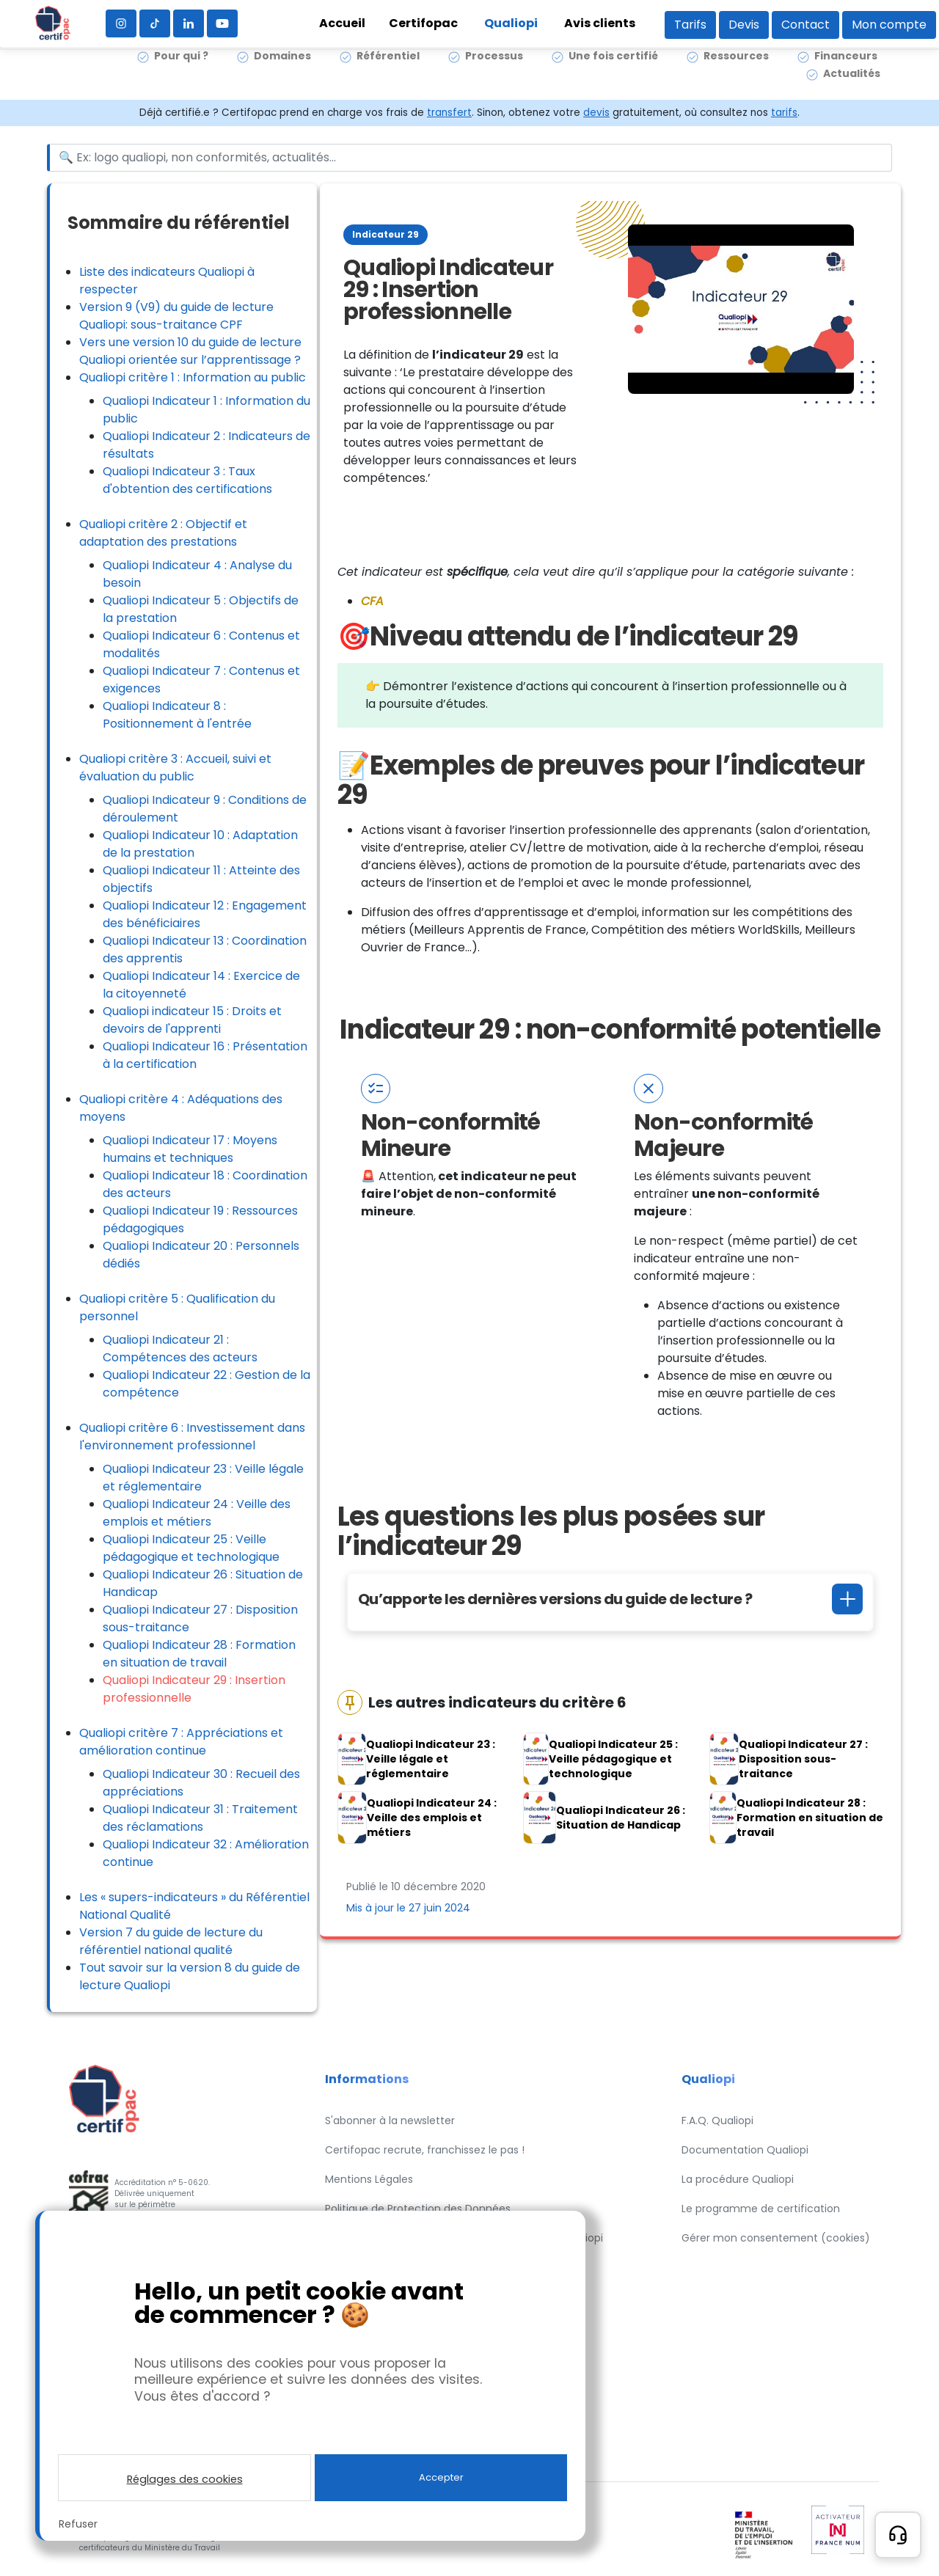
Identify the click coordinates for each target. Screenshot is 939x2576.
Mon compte (889, 24)
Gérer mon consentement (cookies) (776, 2238)
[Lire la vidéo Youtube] (741, 309)
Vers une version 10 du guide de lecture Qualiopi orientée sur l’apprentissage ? (190, 351)
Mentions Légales (369, 2179)
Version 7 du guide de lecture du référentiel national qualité (171, 1941)
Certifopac (423, 23)
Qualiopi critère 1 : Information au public (192, 377)
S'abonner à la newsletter (390, 2120)
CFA (372, 601)
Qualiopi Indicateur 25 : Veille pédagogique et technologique (191, 1548)
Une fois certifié (613, 73)
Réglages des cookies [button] (185, 2479)
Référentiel (388, 73)
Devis (743, 24)
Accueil (342, 23)
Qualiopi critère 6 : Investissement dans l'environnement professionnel (192, 1436)
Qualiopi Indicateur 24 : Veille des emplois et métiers (197, 1513)
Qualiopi (511, 23)
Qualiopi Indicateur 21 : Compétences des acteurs (180, 1348)
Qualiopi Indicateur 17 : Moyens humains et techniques (190, 1149)
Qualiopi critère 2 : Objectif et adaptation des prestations (163, 533)
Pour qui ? (181, 73)
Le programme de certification (761, 2208)
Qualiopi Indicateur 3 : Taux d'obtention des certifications (187, 480)
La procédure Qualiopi (738, 2179)
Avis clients (599, 23)
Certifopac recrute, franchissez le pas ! (425, 2150)
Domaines (282, 73)
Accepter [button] (441, 2477)
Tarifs (690, 24)
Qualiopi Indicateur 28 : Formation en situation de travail (199, 1653)
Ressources (736, 73)
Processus (494, 73)
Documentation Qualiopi (745, 2150)
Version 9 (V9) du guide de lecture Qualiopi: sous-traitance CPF (176, 316)
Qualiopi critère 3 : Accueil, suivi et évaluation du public (175, 767)
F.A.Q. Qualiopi (717, 2120)
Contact (805, 24)
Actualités (851, 91)
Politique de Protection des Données (418, 2208)
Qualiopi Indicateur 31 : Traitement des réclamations (200, 1818)
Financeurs (845, 73)
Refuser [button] (78, 2524)
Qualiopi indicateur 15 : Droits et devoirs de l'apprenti (192, 1020)
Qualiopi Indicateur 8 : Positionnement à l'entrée (177, 715)
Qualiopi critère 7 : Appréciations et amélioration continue (181, 1741)
